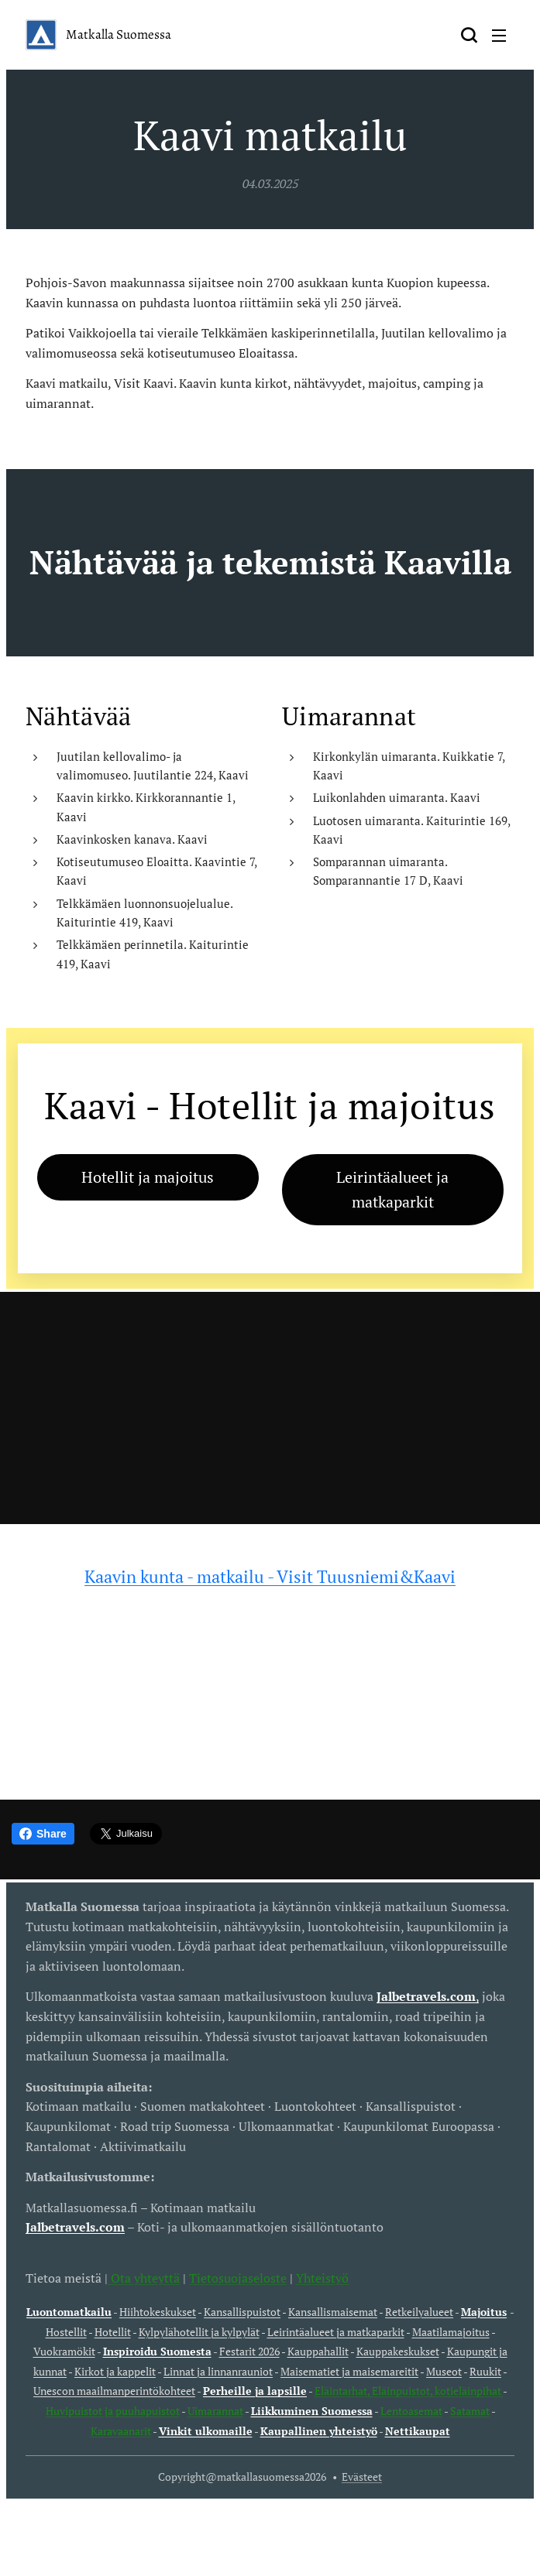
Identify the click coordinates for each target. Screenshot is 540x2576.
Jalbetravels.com (75, 2226)
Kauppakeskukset (397, 2351)
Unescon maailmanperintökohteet (114, 2390)
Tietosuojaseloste (238, 2277)
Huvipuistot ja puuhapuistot (113, 2410)
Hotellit (113, 2331)
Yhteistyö (322, 2277)
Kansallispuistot (242, 2311)
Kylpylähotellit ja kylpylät (199, 2331)
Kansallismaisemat (332, 2311)
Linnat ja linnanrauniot (218, 2371)
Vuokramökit (64, 2351)
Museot (444, 2371)
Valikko (499, 35)
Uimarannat (215, 2410)
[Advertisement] (270, 1408)
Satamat (470, 2410)
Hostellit (66, 2331)
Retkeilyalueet (419, 2311)
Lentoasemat (411, 2410)
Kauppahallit (318, 2351)
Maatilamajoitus (451, 2331)
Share (43, 1834)
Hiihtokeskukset (157, 2311)
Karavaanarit (121, 2430)
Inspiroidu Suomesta (157, 2351)
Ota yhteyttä (144, 2277)
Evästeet (362, 2476)
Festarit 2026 (249, 2351)
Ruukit (485, 2371)
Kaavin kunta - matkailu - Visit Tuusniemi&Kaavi (270, 1576)
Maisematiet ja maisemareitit (349, 2371)
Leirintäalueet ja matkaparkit (335, 2331)
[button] (468, 34)
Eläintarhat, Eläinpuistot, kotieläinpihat (409, 2390)
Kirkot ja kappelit (115, 2371)
